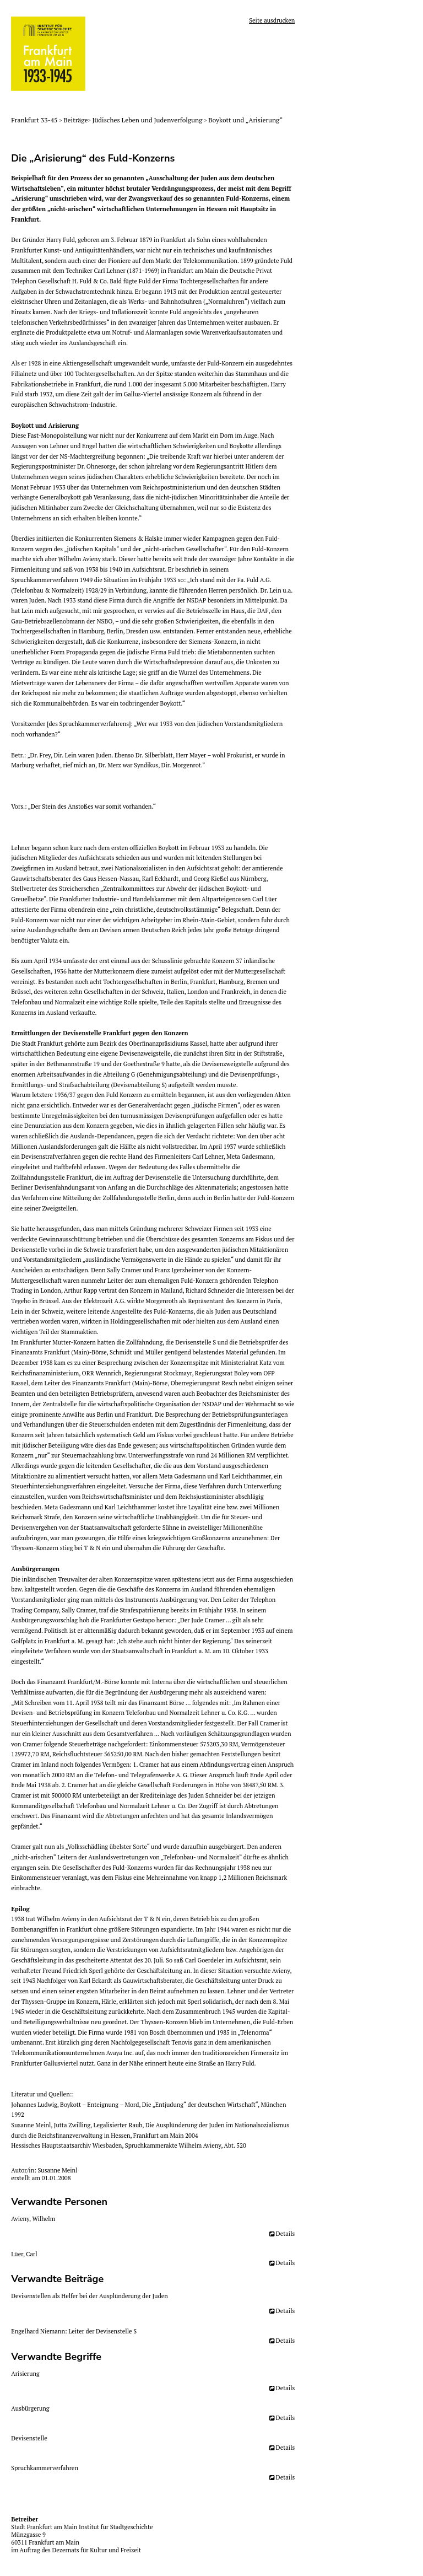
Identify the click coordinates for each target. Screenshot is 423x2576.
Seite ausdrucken (272, 20)
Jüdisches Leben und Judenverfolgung (148, 120)
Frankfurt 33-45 (35, 120)
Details (285, 2234)
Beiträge (75, 120)
